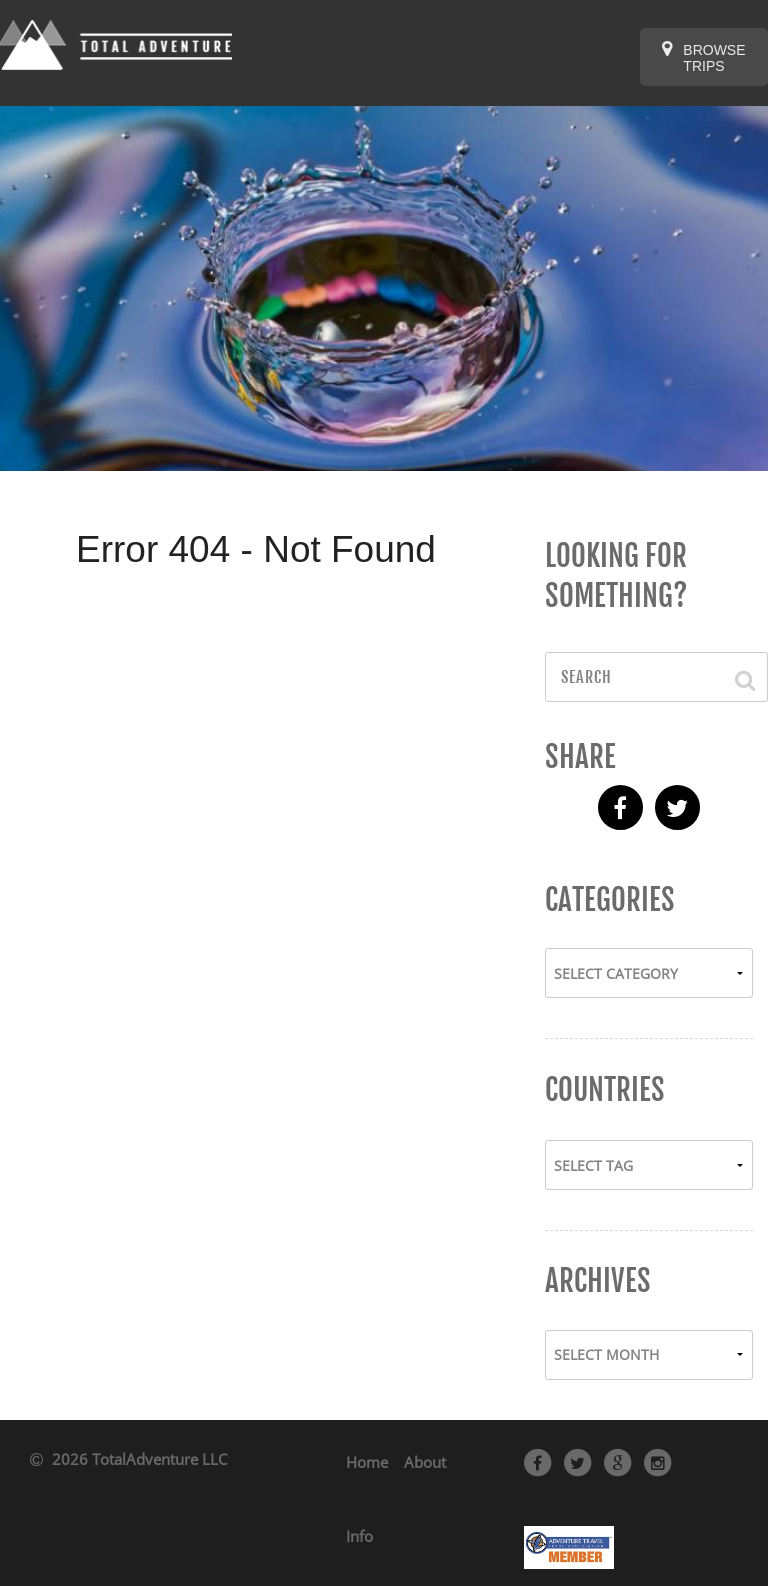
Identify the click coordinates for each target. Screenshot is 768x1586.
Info (359, 1536)
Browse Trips (703, 57)
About (425, 1462)
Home (367, 1462)
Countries (605, 1090)
